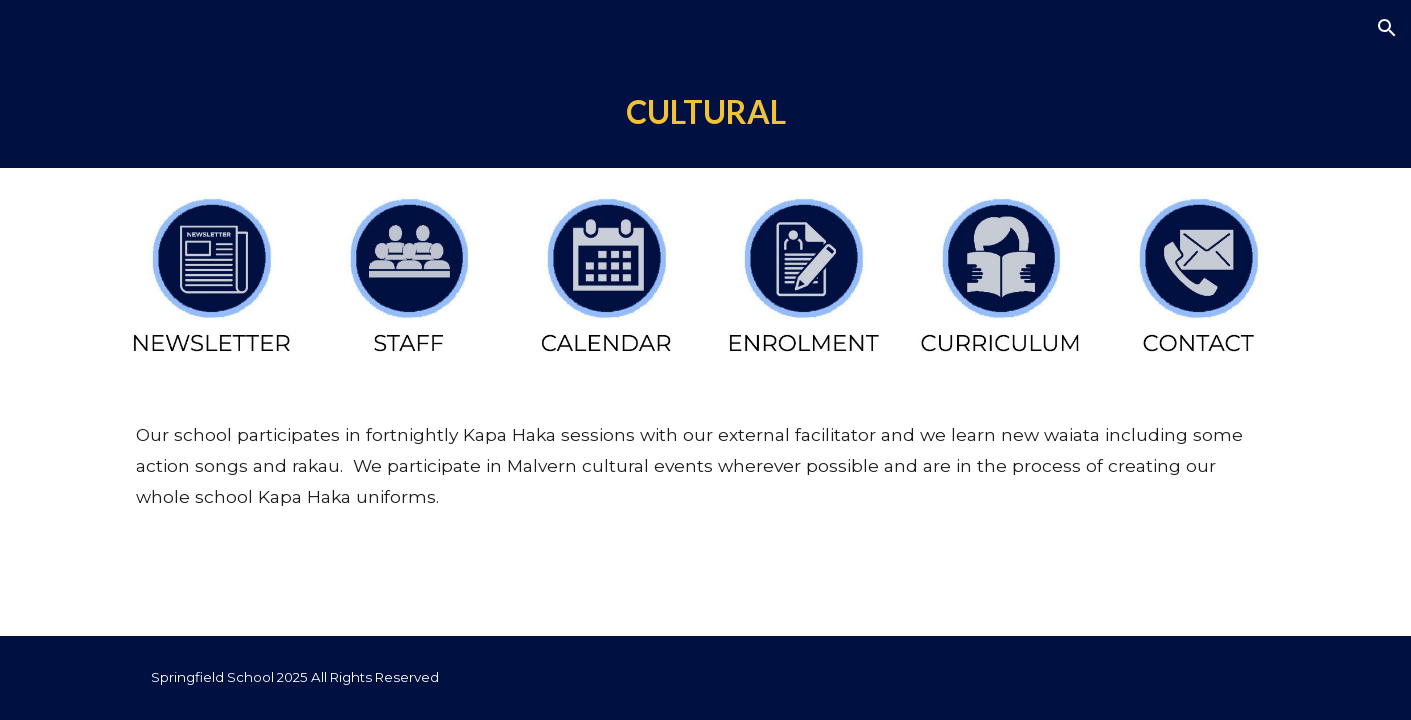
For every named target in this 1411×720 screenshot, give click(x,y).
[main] (705, 112)
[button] (1387, 28)
